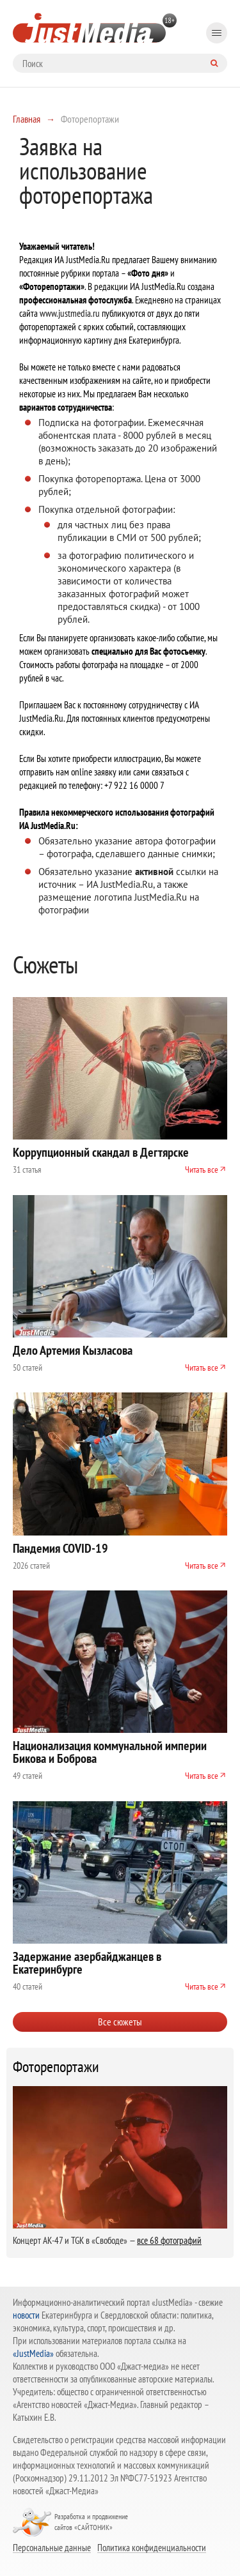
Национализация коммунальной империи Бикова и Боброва (110, 1752)
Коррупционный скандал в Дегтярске (101, 1152)
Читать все (201, 1169)
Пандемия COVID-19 (60, 1548)
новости (26, 2315)
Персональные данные (52, 2547)
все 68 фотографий (169, 2240)
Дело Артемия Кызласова (72, 1350)
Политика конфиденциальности (151, 2547)
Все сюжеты (120, 2021)
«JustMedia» (33, 2353)
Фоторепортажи (56, 2067)
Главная (26, 119)
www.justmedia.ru (70, 313)
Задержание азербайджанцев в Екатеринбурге (87, 1963)
